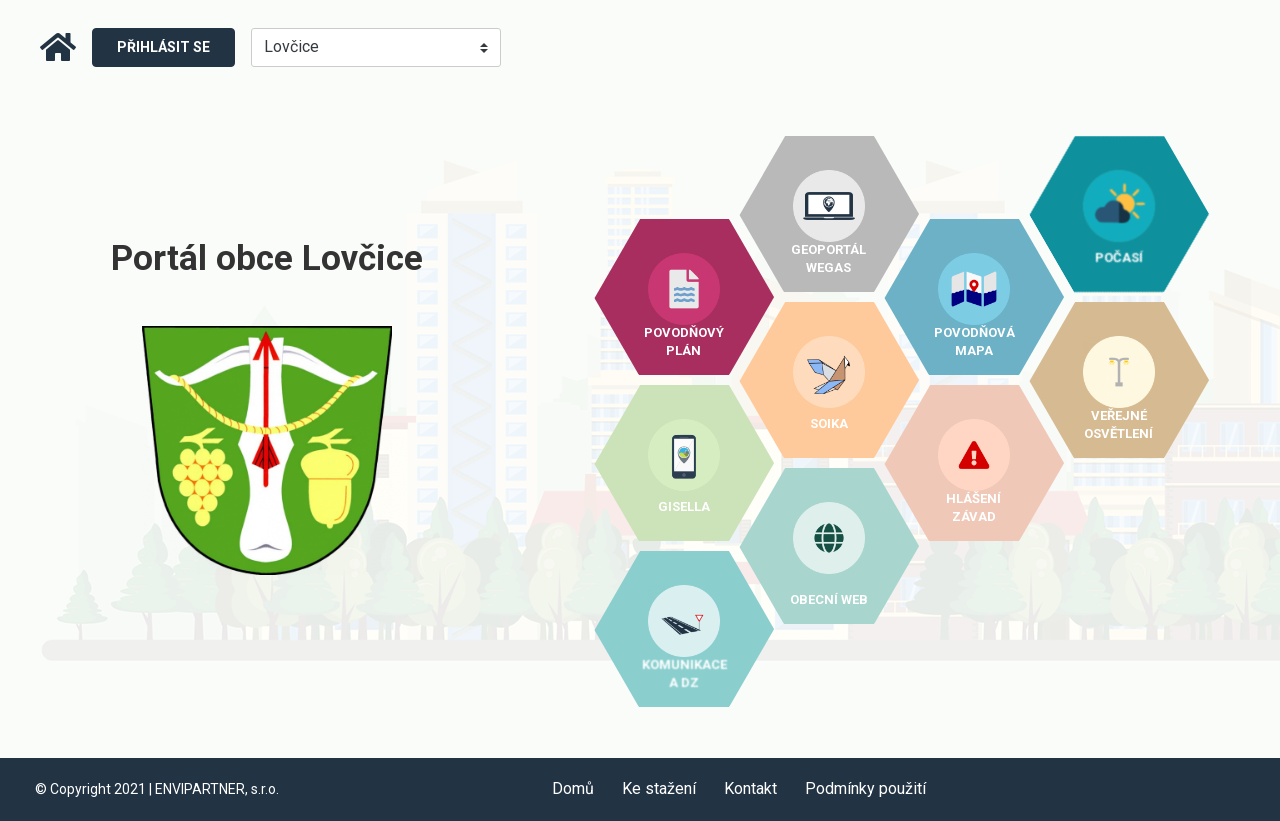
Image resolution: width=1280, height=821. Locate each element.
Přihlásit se (163, 47)
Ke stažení (659, 788)
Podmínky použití (865, 788)
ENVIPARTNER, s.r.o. (217, 789)
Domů (573, 788)
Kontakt (750, 788)
